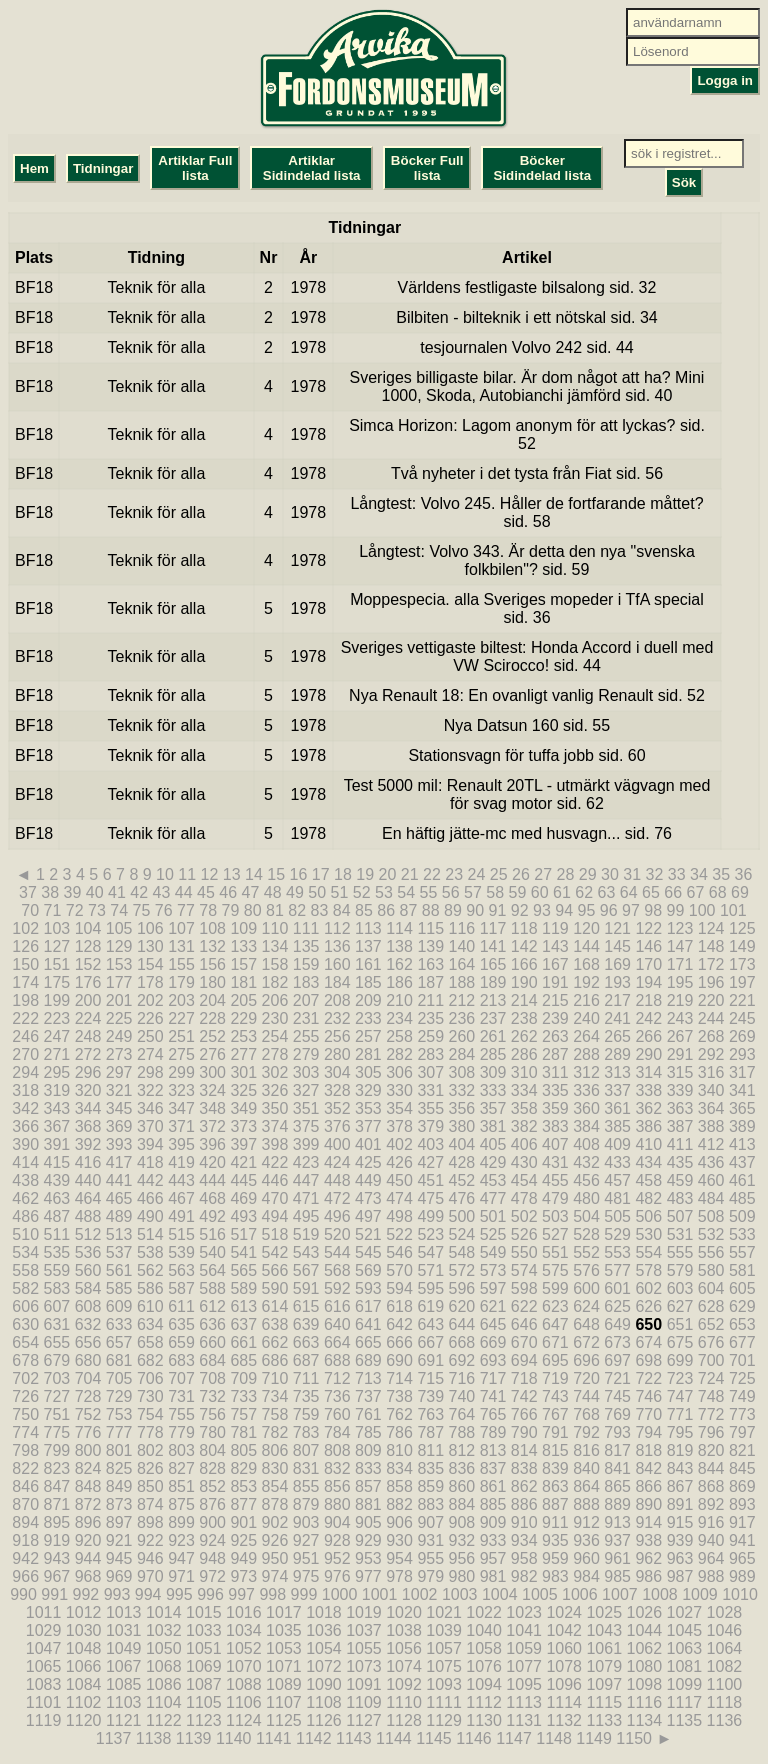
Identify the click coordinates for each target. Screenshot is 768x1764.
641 (368, 1324)
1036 (324, 1630)
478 (524, 1198)
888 (586, 1504)
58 (495, 892)
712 (337, 1378)
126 (25, 946)
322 (150, 1090)
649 (617, 1324)
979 (430, 1576)
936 (586, 1540)
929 (368, 1540)
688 (337, 1360)
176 (88, 982)
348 (212, 1108)
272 (88, 1054)
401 (368, 1144)
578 (648, 1270)
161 (368, 964)
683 (181, 1360)
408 (586, 1144)
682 (150, 1360)
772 (711, 1414)
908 (462, 1522)
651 (680, 1324)
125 (742, 928)
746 (648, 1396)
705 (119, 1378)
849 (119, 1486)
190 (524, 982)
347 (181, 1108)
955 (430, 1558)
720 (586, 1378)
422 (275, 1162)
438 (25, 1180)
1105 (204, 1702)
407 (555, 1144)
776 (88, 1432)
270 (25, 1054)
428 (462, 1162)
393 (119, 1144)
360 (586, 1108)
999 (304, 1594)
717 (493, 1378)
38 (50, 892)
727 (57, 1396)
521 (368, 1234)
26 (521, 874)
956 (462, 1558)
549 (493, 1252)
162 (399, 964)
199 (57, 1000)
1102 (84, 1702)
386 (648, 1126)
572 (462, 1270)
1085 (124, 1684)
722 (648, 1378)
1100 (725, 1684)
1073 (364, 1666)
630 (25, 1324)
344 (88, 1108)
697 (617, 1360)
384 (586, 1126)
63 (607, 892)
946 (150, 1558)
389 (742, 1126)
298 (150, 1072)
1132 (564, 1720)
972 (212, 1576)
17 (321, 874)
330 (399, 1090)
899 (181, 1522)
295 (57, 1072)
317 (742, 1072)
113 (368, 928)
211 (430, 1000)
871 (57, 1504)
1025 (604, 1612)
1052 (244, 1648)
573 (493, 1270)
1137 (114, 1738)
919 (57, 1540)
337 (617, 1090)
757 (243, 1414)
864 (586, 1486)
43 (162, 892)
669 (493, 1342)
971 (181, 1576)
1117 (685, 1702)
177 (119, 982)
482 (648, 1198)
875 (181, 1504)
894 (25, 1522)
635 (181, 1324)
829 (243, 1468)
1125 (284, 1720)
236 (462, 1018)
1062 (645, 1648)
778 (150, 1432)
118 (524, 928)
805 (243, 1450)
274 (150, 1054)
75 (142, 910)
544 (337, 1252)
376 (337, 1126)
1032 (164, 1630)
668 (462, 1342)
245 (742, 1018)
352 (337, 1108)
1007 (620, 1594)
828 (212, 1468)
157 (243, 964)
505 (617, 1216)
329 (368, 1090)
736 (337, 1396)
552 (586, 1252)
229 (243, 1018)
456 (586, 1180)
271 (57, 1054)
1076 (484, 1666)
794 (648, 1432)
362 (648, 1108)
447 (306, 1180)
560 (88, 1270)
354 (399, 1108)
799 (57, 1450)
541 (243, 1252)
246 (25, 1036)
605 (742, 1288)
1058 (484, 1648)
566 (275, 1270)
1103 (124, 1702)
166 (524, 964)
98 (653, 910)
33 (677, 874)
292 (711, 1054)
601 (617, 1288)
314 (648, 1072)
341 (742, 1090)
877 (243, 1504)
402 (399, 1144)
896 (88, 1522)
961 (617, 1558)
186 (399, 982)
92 (520, 910)
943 (57, 1558)
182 (275, 982)
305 (368, 1072)
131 (181, 946)
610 (150, 1306)
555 (680, 1252)
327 (306, 1090)
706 (150, 1378)
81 (275, 910)
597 (493, 1288)
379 (430, 1126)
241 (617, 1018)
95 (587, 910)
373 (243, 1126)
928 (337, 1540)
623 (555, 1306)
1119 (44, 1720)
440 (88, 1180)
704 (88, 1378)
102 (25, 928)
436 (711, 1162)
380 (462, 1126)
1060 (564, 1648)
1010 (740, 1594)
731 (181, 1396)
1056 (404, 1648)
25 (499, 874)
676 (711, 1342)
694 (524, 1360)
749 (742, 1396)
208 (337, 1000)
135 (306, 946)
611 (181, 1306)
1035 (284, 1630)
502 (524, 1216)
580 (711, 1270)
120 (586, 928)
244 (711, 1018)
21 (410, 874)
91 (498, 910)
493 (243, 1216)
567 (306, 1270)
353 (368, 1108)
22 (432, 874)
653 (742, 1324)
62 (584, 892)
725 (742, 1378)
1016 (244, 1612)
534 (25, 1252)
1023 (524, 1612)
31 (632, 874)
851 (181, 1486)
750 (25, 1414)
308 (462, 1072)
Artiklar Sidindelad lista (312, 168)
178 (150, 982)
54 (406, 892)
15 (276, 874)
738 (399, 1396)
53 (384, 892)
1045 (685, 1630)
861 (493, 1486)
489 (119, 1216)
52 (362, 892)
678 (25, 1360)
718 (524, 1378)
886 (524, 1504)
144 (586, 946)
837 (493, 1468)
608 (88, 1306)
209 (368, 1000)
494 (275, 1216)
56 (451, 892)
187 (430, 982)
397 (243, 1144)
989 (742, 1576)
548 (462, 1252)
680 (88, 1360)
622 (524, 1306)
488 (88, 1216)
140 (462, 946)
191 (555, 982)
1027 (685, 1612)
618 (399, 1306)
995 (179, 1594)
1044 (645, 1630)
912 (586, 1522)
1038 (404, 1630)
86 (386, 910)
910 (524, 1522)
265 (617, 1036)
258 (399, 1036)
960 (586, 1558)
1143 (354, 1738)
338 (648, 1090)
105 (119, 928)
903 (306, 1522)
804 (212, 1450)
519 (306, 1234)
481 (617, 1198)
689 (368, 1360)
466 (150, 1198)
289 (617, 1054)
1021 (444, 1612)
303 (306, 1072)
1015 (204, 1612)
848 (88, 1486)
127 (57, 946)
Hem (34, 168)
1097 (604, 1684)
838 (524, 1468)
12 (210, 874)
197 (742, 982)
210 (399, 1000)
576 (586, 1270)
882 (399, 1504)
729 (119, 1396)
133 (243, 946)
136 (337, 946)
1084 (84, 1684)
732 (212, 1396)
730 (150, 1396)
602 (648, 1288)
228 (212, 1018)
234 (399, 1018)
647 (555, 1324)
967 (57, 1576)
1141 (274, 1738)
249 (119, 1036)
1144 (394, 1738)
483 (680, 1198)
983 (555, 1576)
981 (493, 1576)
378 (399, 1126)
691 (430, 1360)
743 (555, 1396)
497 (368, 1216)
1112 (484, 1702)
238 (524, 1018)
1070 (244, 1666)
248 (88, 1036)
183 (306, 982)
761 (368, 1414)
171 (680, 964)
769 (617, 1414)
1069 (204, 1666)
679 (57, 1360)
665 (368, 1342)
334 (524, 1090)
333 (493, 1090)
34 (699, 874)
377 (368, 1126)
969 (119, 1576)
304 (337, 1072)
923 (181, 1540)
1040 (484, 1630)
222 (25, 1018)
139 (430, 946)
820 (711, 1450)
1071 (284, 1666)
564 (212, 1270)
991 (54, 1594)
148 (711, 946)
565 (243, 1270)
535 (57, 1252)
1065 (44, 1666)
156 (212, 964)
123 (680, 928)
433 (617, 1162)
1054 (324, 1648)
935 (555, 1540)
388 (711, 1126)
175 (57, 982)
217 (617, 1000)
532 (711, 1234)
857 (368, 1486)
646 (524, 1324)
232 (337, 1018)
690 (399, 1360)
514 (150, 1234)
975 (306, 1576)
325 (243, 1090)
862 (524, 1486)
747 (680, 1396)
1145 (434, 1738)
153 (119, 964)
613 (243, 1306)
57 (473, 892)
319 (57, 1090)
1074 (404, 1666)
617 (368, 1306)
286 (524, 1054)
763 (430, 1414)
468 (212, 1198)
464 (88, 1198)
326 (275, 1090)
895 (57, 1522)
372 (212, 1126)
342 (25, 1108)
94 (564, 910)
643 (430, 1324)
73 (97, 910)
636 (212, 1324)
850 (150, 1486)
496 (337, 1216)
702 (25, 1378)
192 (586, 982)
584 (88, 1288)
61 (562, 892)
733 (243, 1396)
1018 (324, 1612)
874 (150, 1504)
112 (337, 928)
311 (555, 1072)
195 (680, 982)
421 (243, 1162)
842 (648, 1468)
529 (617, 1234)
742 (524, 1396)
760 (337, 1414)
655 (57, 1342)
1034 (244, 1630)
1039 (444, 1630)
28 (566, 874)
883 (430, 1504)
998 (272, 1594)
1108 (324, 1702)
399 (306, 1144)
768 (586, 1414)
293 (742, 1054)
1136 (725, 1720)
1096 (564, 1684)
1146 (474, 1738)
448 (337, 1180)
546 (399, 1252)
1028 (725, 1612)
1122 (164, 1720)
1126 (324, 1720)
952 (337, 1558)
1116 (645, 1702)
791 (555, 1432)
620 (462, 1306)
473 (368, 1198)
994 (148, 1594)
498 (399, 1216)
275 (181, 1054)
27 (543, 874)
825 (119, 1468)
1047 (44, 1648)
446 (275, 1180)
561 (119, 1270)
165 (493, 964)
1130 (484, 1720)
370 (150, 1126)
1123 (204, 1720)
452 (462, 1180)
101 (733, 910)
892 (711, 1504)
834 (399, 1468)
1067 (124, 1666)
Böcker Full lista (427, 168)
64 (629, 892)
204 (212, 1000)
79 (231, 910)
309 (493, 1072)
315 (680, 1072)
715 (430, 1378)
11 (187, 874)
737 (368, 1396)
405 (493, 1144)
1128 (404, 1720)
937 (617, 1540)
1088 (244, 1684)
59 (518, 892)
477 (493, 1198)
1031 (124, 1630)
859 (430, 1486)
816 (586, 1450)
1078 (564, 1666)
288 (586, 1054)
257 (368, 1036)
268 (711, 1036)
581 (742, 1270)
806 (275, 1450)
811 (430, 1450)
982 (524, 1576)
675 (680, 1342)
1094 (484, 1684)
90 (475, 910)
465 (119, 1198)
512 (88, 1234)
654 (25, 1342)
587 (181, 1288)
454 (524, 1180)
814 (524, 1450)
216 (586, 1000)
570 (399, 1270)
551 (555, 1252)
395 (181, 1144)
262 (524, 1036)
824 (88, 1468)
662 (275, 1342)
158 (275, 964)
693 (493, 1360)
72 (75, 910)
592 (337, 1288)
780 (212, 1432)
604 (711, 1288)
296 (88, 1072)
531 (680, 1234)
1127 (364, 1720)
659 (181, 1342)
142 (524, 946)
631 (57, 1324)
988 (711, 1576)
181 (243, 982)
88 (431, 910)
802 (150, 1450)
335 (555, 1090)
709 (243, 1378)
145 (617, 946)
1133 (604, 1720)
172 (711, 964)
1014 (164, 1612)
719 (555, 1378)
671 (555, 1342)
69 (740, 892)
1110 (404, 1702)
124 (711, 928)
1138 (154, 1738)
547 (430, 1252)
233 (368, 1018)
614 (275, 1306)
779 (181, 1432)
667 (430, 1342)
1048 (84, 1648)
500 (462, 1216)
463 (57, 1198)
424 (337, 1162)
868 (711, 1486)
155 (181, 964)
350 (275, 1108)
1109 (364, 1702)
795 (680, 1432)
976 (337, 1576)
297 (119, 1072)
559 (57, 1270)
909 (493, 1522)
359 (555, 1108)
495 (306, 1216)
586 (150, 1288)
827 (181, 1468)
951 (306, 1558)
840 (586, 1468)
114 (399, 928)
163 (430, 964)
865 (617, 1486)
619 (430, 1306)
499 (430, 1216)
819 (680, 1450)
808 (337, 1450)
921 (119, 1540)
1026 (645, 1612)
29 (588, 874)
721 (617, 1378)
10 (165, 874)
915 (680, 1522)
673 (617, 1342)
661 (243, 1342)
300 (212, 1072)
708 (212, 1378)
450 (399, 1180)
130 (150, 946)
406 (524, 1144)
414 (25, 1162)
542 (275, 1252)
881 (368, 1504)
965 (742, 1558)
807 (306, 1450)
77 (186, 910)
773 (742, 1414)
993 (117, 1594)
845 (742, 1468)
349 (243, 1108)
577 (617, 1270)
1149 (594, 1738)
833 (368, 1468)
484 (711, 1198)
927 (306, 1540)
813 (493, 1450)
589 (243, 1288)
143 (555, 946)
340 (711, 1090)
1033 (204, 1630)
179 (181, 982)
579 (680, 1270)
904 (337, 1522)
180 (212, 982)
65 (651, 892)
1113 (524, 1702)
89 (453, 910)
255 (306, 1036)
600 (586, 1288)
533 (742, 1234)
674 (648, 1342)
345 (119, 1108)
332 (462, 1090)
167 (555, 964)
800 (88, 1450)
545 (368, 1252)
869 (742, 1486)
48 (273, 892)
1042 (564, 1630)
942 (25, 1558)
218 (648, 1000)
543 (306, 1252)
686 (275, 1360)
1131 (524, 1720)
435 (680, 1162)
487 (57, 1216)
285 (493, 1054)
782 (275, 1432)
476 (462, 1198)
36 (744, 874)
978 (399, 1576)
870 (25, 1504)
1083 (44, 1684)
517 (243, 1234)
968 (88, 1576)
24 (477, 874)
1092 (404, 1684)
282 (399, 1054)
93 (542, 910)
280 (337, 1054)
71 (53, 910)
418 (150, 1162)
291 (680, 1054)
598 (524, 1288)
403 (430, 1144)
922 (150, 1540)
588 (212, 1288)
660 (212, 1342)
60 (540, 892)
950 (275, 1558)
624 (586, 1306)
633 (119, 1324)
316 (711, 1072)
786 (399, 1432)
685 (243, 1360)
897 (119, 1522)
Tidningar (103, 168)
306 (399, 1072)
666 (399, 1342)
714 (399, 1378)
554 (648, 1252)
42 (139, 892)
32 (655, 874)
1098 (645, 1684)
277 (243, 1054)
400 (337, 1144)
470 (275, 1198)
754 (150, 1414)
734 (275, 1396)
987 (680, 1576)
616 (337, 1306)
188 (462, 982)
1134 (645, 1720)
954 (399, 1558)
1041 (524, 1630)
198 (25, 1000)
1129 (444, 1720)
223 (57, 1018)
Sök (684, 182)
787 (430, 1432)
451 (430, 1180)
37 (28, 892)
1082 (725, 1666)
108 (212, 928)
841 (617, 1468)
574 (524, 1270)
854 (275, 1486)
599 (555, 1288)
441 (119, 1180)
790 (524, 1432)
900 (212, 1522)
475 (430, 1198)
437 (742, 1162)
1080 (645, 1666)
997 (241, 1594)
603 (680, 1288)
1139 (194, 1738)
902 (275, 1522)
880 (337, 1504)
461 (742, 1180)
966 (25, 1576)
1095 (524, 1684)
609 (119, 1306)
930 (399, 1540)
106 (150, 928)
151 (57, 964)
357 (493, 1108)
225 (119, 1018)
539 (181, 1252)
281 (368, 1054)
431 (555, 1162)
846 (25, 1486)
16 (299, 874)
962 (648, 1558)
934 (524, 1540)
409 (617, 1144)
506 (648, 1216)
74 (119, 910)
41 (117, 892)
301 (243, 1072)
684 (212, 1360)
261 (493, 1036)
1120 (84, 1720)
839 (555, 1468)
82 (297, 910)
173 (742, 964)
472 (337, 1198)
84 (342, 910)
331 (430, 1090)
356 (462, 1108)
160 (337, 964)
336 (586, 1090)
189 (493, 982)
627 (680, 1306)
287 (555, 1054)
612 (212, 1306)
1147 (514, 1738)
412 (711, 1144)
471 (306, 1198)
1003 (460, 1594)
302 (275, 1072)
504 (586, 1216)
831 (306, 1468)
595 (430, 1288)
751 (57, 1414)
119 (555, 928)
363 (680, 1108)
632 (88, 1324)
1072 (324, 1666)
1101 (44, 1702)
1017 (284, 1612)
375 (306, 1126)
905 (368, 1522)
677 (742, 1342)
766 (524, 1414)
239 (555, 1018)
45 (206, 892)
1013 (124, 1612)
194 (648, 982)
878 (275, 1504)
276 (212, 1054)
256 (337, 1036)
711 (306, 1378)
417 (119, 1162)
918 (25, 1540)
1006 (580, 1594)
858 (399, 1486)
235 (430, 1018)
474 (399, 1198)
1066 (84, 1666)
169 (617, 964)
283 (430, 1054)
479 (555, 1198)
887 (555, 1504)
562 (150, 1270)
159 (306, 964)
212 (462, 1000)
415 (57, 1162)
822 (25, 1468)
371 (181, 1126)
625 (617, 1306)
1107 (284, 1702)
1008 (660, 1594)
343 (57, 1108)
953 (368, 1558)
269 (742, 1036)
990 (23, 1594)
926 (275, 1540)
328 (337, 1090)
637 (243, 1324)
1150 (634, 1738)
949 (243, 1558)
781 (243, 1432)
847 (57, 1486)
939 (680, 1540)
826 (150, 1468)
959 (555, 1558)
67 (696, 892)
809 (368, 1450)
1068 (164, 1666)
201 (119, 1000)
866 (648, 1486)
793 (617, 1432)
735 (306, 1396)
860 (462, 1486)
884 (462, 1504)
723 (680, 1378)
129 (119, 946)
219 (680, 1000)
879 (306, 1504)
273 (119, 1054)
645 (493, 1324)
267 (680, 1036)
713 (368, 1378)
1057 (444, 1648)
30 (610, 874)
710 (275, 1378)
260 (462, 1036)
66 (673, 892)
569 (368, 1270)
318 (25, 1090)
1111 (444, 1702)
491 (181, 1216)
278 (275, 1054)
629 (742, 1306)
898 (150, 1522)
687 (306, 1360)
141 (493, 946)
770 (648, 1414)
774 (25, 1432)
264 (586, 1036)
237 (493, 1018)
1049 (124, 1648)
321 (119, 1090)
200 (88, 1000)
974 (275, 1576)
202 (150, 1000)
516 (212, 1234)
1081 (685, 1666)
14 (254, 874)
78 (208, 910)
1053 (284, 1648)
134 (275, 946)
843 (680, 1468)
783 (306, 1432)
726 (25, 1396)
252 (212, 1036)
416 (88, 1162)
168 (586, 964)
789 (493, 1432)
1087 (204, 1684)
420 (212, 1162)
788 (462, 1432)
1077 (524, 1666)
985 (617, 1576)
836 (462, 1468)
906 (399, 1522)
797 (742, 1432)
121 (617, 928)
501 (493, 1216)
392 (88, 1144)
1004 (500, 1594)
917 (742, 1522)
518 (275, 1234)
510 (25, 1234)
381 (493, 1126)
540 (212, 1252)
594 (399, 1288)
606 (25, 1306)
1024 (564, 1612)
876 (212, 1504)
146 (648, 946)
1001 (380, 1594)
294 (25, 1072)
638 (275, 1324)
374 (275, 1126)
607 (57, 1306)
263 (555, 1036)
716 (462, 1378)
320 (88, 1090)
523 (430, 1234)
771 (680, 1414)
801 (119, 1450)
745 (617, 1396)
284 (462, 1054)
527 (555, 1234)
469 (243, 1198)
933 (493, 1540)
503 (555, 1216)
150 (25, 964)
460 (711, 1180)
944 (88, 1558)
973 (243, 1576)
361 (617, 1108)
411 (680, 1144)
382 (524, 1126)
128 (88, 946)
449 (368, 1180)
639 (306, 1324)
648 (586, 1324)
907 (430, 1522)
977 (368, 1576)
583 (57, 1288)
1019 (364, 1612)
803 (181, 1450)
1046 (725, 1630)
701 (742, 1360)
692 (462, 1360)
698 (648, 1360)
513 (119, 1234)
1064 (725, 1648)
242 (648, 1018)
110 (275, 928)
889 (617, 1504)
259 (430, 1036)
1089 (284, 1684)
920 (88, 1540)
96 (609, 910)
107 (181, 928)
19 (365, 874)
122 (648, 928)
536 (88, 1252)
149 (742, 946)
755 (181, 1414)
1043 (604, 1630)
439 (57, 1180)
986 (648, 1576)
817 (617, 1450)
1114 (564, 1702)
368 (88, 1126)
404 (462, 1144)
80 (253, 910)
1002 (420, 1594)
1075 (444, 1666)
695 (555, 1360)
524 (462, 1234)
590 (275, 1288)
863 (555, 1486)
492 (212, 1216)
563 (181, 1270)
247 (57, 1036)
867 (680, 1486)
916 (711, 1522)
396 (212, 1144)
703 (57, 1378)
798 (25, 1450)
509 (742, 1216)
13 (232, 874)
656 (88, 1342)
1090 (324, 1684)
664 (337, 1342)
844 (711, 1468)
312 (586, 1072)
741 (493, 1396)
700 (711, 1360)
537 (119, 1252)
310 (524, 1072)
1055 (364, 1648)
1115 (604, 1702)
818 (648, 1450)
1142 (314, 1738)
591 (306, 1288)
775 (57, 1432)
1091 (364, 1684)
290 (648, 1054)
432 (586, 1162)
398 (275, 1144)
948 (212, 1558)
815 (555, 1450)
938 (648, 1540)
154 (150, 964)
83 (320, 910)
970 (150, 1576)
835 (430, 1468)
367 (57, 1126)
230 (275, 1018)
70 (30, 910)
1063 (685, 1648)
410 (648, 1144)
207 (306, 1000)
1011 (44, 1612)
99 (676, 910)
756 (212, 1414)
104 (88, 928)
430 (524, 1162)
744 (586, 1396)
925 (243, 1540)
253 (243, 1036)
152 (88, 964)
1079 (604, 1666)
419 (181, 1162)
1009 (700, 1594)
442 (150, 1180)
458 (648, 1180)
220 (711, 1000)
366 (25, 1126)
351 (306, 1108)
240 (586, 1018)
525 (493, 1234)
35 (721, 874)
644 (462, 1324)
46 (228, 892)
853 (243, 1486)
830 (275, 1468)
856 (337, 1486)
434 (648, 1162)
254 (275, 1036)
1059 (524, 1648)
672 (586, 1342)
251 (181, 1036)
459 (680, 1180)
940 (711, 1540)
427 (430, 1162)
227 (181, 1018)
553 (617, 1252)
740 (462, 1396)
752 (88, 1414)
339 (680, 1090)
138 (399, 946)
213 (493, 1000)
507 (680, 1216)
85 (364, 910)
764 (462, 1414)
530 (648, 1234)
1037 (364, 1630)
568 (337, 1270)
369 (119, 1126)
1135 (685, 1720)
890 (648, 1504)
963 (680, 1558)
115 (430, 928)
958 (524, 1558)
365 (742, 1108)
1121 (124, 1720)
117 (493, 928)
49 (295, 892)
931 (430, 1540)
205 (243, 1000)
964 (711, 1558)
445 (243, 1180)
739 (430, 1396)
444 (212, 1180)
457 (617, 1180)
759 (306, 1414)
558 (25, 1270)
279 (306, 1054)
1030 (84, 1630)
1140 (234, 1738)
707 (181, 1378)
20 (388, 874)
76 (164, 910)
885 (493, 1504)
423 (306, 1162)
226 (150, 1018)
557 (742, 1252)
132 (212, 946)
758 (275, 1414)
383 (555, 1126)
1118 (725, 1702)
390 (25, 1144)
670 (524, 1342)
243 (680, 1018)
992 (86, 1594)
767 (555, 1414)
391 (57, 1144)
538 (150, 1252)
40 (95, 892)
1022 (484, 1612)
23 (454, 874)
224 (88, 1018)
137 (368, 946)
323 (181, 1090)
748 (711, 1396)
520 (337, 1234)
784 (337, 1432)
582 (25, 1288)
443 (181, 1180)
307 (430, 1072)
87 (409, 910)
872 (88, 1504)
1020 (404, 1612)
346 (150, 1108)
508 (711, 1216)
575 (555, 1270)
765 (493, 1414)
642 (399, 1324)
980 (462, 1576)
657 (119, 1342)
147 (680, 946)
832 (337, 1468)
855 (306, 1486)
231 (306, 1018)
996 (210, 1594)
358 (524, 1108)
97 (631, 910)
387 (680, 1126)
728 (88, 1396)
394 (150, 1144)
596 (462, 1288)
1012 (84, 1612)
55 (429, 892)
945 (119, 1558)
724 (711, 1378)
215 (555, 1000)
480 (586, 1198)
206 (275, 1000)
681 (119, 1360)
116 (462, 928)
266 (648, 1036)
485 (742, 1198)
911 (555, 1522)
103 (57, 928)
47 (251, 892)
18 (343, 874)
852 (212, 1486)
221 (742, 1000)
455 (555, 1180)
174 (25, 982)
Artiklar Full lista (195, 168)
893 (742, 1504)
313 (617, 1072)
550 (524, 1252)
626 (648, 1306)
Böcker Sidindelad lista (542, 168)
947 (181, 1558)
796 (711, 1432)
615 (306, 1306)
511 (57, 1234)
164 (462, 964)
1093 (444, 1684)
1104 (164, 1702)
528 (586, 1234)
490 (150, 1216)
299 (181, 1072)
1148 (554, 1738)
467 (181, 1198)
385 (617, 1126)
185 (368, 982)
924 (212, 1540)
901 (243, 1522)
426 (399, 1162)
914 (648, 1522)
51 (340, 892)
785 (368, 1432)
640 (337, 1324)
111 (306, 928)
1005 (540, 1594)
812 (462, 1450)
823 (57, 1468)
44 (184, 892)
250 (150, 1036)
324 (212, 1090)
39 (73, 892)
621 (493, 1306)
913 (617, 1522)
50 (317, 892)
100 (702, 910)
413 (742, 1144)
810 (399, 1450)
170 (648, 964)
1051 (204, 1648)
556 (711, 1252)
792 (586, 1432)
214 (524, 1000)
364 (711, 1108)
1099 (685, 1684)
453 (493, 1180)
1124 (244, 1720)
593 (368, 1288)
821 (742, 1450)
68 (718, 892)
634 (150, 1324)
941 (742, 1540)
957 (493, 1558)
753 (119, 1414)
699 (680, 1360)
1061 (604, 1648)
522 (399, 1234)
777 (119, 1432)
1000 (340, 1594)
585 (119, 1288)
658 (150, 1342)
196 (711, 982)
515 (181, 1234)
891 (680, 1504)
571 (430, 1270)
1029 (44, 1630)
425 (368, 1162)
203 (181, 1000)
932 (462, 1540)
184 (337, 982)
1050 (164, 1648)
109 (243, 928)
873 (119, 1504)
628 (711, 1306)
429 (493, 1162)
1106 (244, 1702)
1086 (164, 1684)
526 (524, 1234)
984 (586, 1576)
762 (399, 1414)
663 (306, 1342)
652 (711, 1324)
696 (586, 1360)
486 (25, 1216)
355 (430, 1108)
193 (617, 982)
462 (25, 1198)
